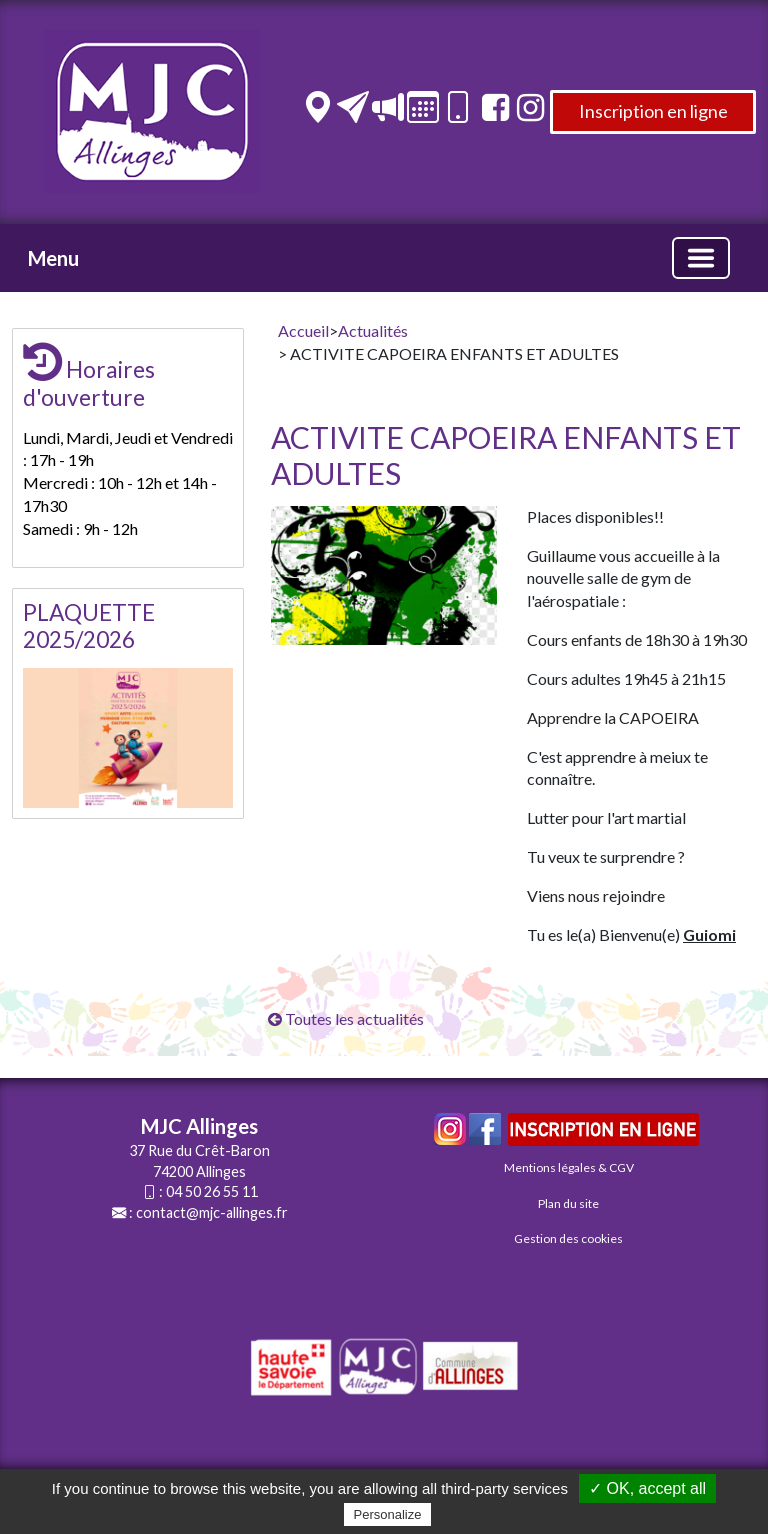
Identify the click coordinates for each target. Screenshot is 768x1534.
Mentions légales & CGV (569, 1167)
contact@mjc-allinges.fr (212, 1212)
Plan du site (568, 1203)
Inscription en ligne (653, 111)
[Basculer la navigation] (701, 258)
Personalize (388, 1514)
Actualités (373, 330)
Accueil (303, 330)
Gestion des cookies (568, 1238)
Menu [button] (53, 258)
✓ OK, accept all (647, 1488)
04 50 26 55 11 (212, 1191)
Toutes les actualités (346, 1018)
